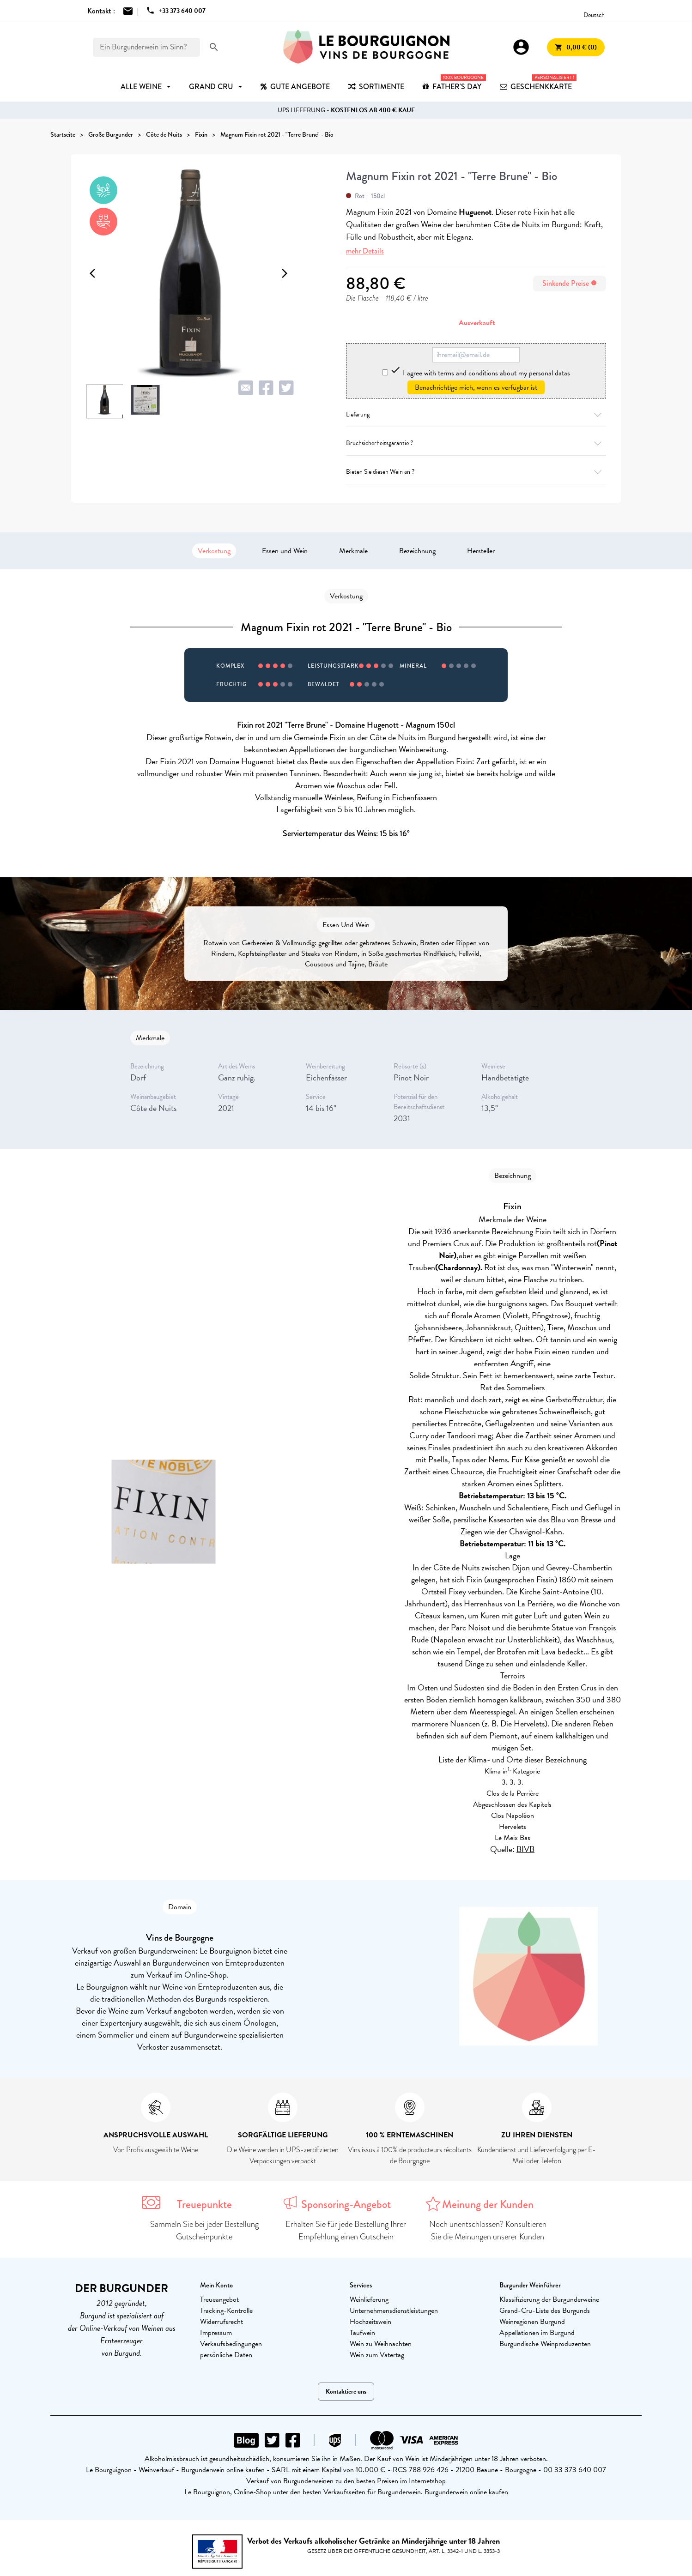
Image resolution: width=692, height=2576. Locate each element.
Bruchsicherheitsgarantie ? (476, 443)
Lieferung (476, 414)
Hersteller (481, 550)
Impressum (216, 2332)
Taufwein (362, 2332)
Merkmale (353, 550)
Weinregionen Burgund (532, 2321)
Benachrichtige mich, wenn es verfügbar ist (476, 387)
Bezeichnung (417, 550)
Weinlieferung (369, 2299)
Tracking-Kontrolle (226, 2310)
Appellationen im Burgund (537, 2332)
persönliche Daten (226, 2354)
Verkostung (214, 550)
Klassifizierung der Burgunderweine (549, 2299)
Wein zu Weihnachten (381, 2343)
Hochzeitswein (370, 2321)
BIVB (525, 1849)
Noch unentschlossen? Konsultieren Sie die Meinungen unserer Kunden (487, 2230)
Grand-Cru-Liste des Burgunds (544, 2310)
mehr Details (365, 251)
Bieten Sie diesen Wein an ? (476, 472)
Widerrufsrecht (221, 2321)
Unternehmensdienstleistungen (394, 2310)
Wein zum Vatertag (377, 2354)
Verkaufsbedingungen (231, 2343)
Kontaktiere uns (346, 2391)
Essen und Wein (285, 550)
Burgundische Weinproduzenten (545, 2343)
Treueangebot (219, 2299)
